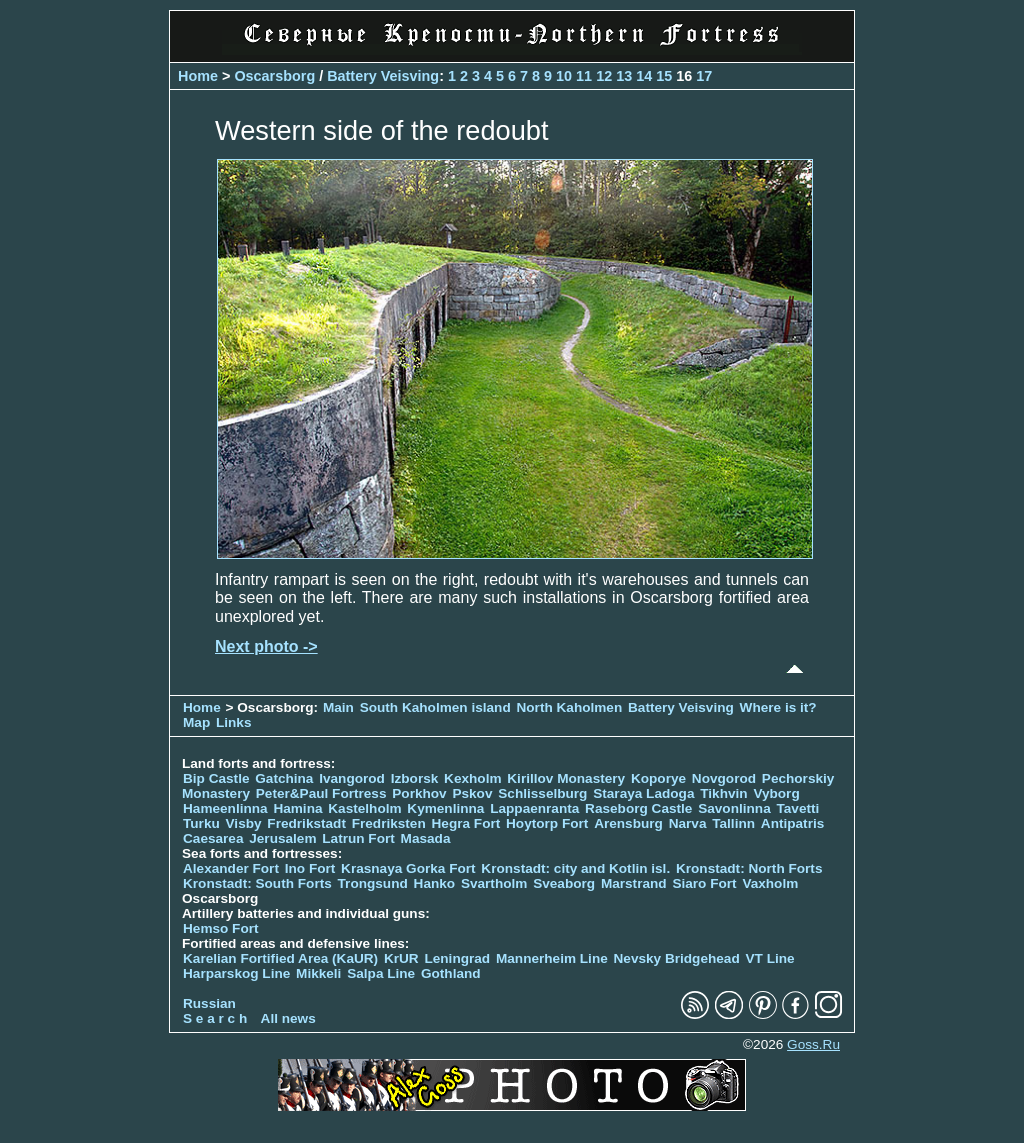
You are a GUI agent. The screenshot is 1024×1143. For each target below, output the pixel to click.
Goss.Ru (813, 1044)
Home (198, 76)
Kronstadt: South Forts (257, 883)
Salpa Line (381, 973)
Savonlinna (734, 808)
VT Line (770, 958)
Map (196, 722)
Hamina (297, 808)
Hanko (435, 883)
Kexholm (472, 778)
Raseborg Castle (638, 808)
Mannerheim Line (552, 958)
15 (664, 76)
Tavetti (797, 808)
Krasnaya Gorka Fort (408, 868)
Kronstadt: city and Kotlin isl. (575, 868)
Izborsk (415, 778)
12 (604, 76)
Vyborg (776, 793)
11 (584, 76)
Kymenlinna (445, 808)
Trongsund (373, 883)
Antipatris (792, 823)
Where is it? (778, 707)
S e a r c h (215, 1018)
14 (644, 76)
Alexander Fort (231, 868)
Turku (201, 823)
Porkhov (419, 793)
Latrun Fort (358, 838)
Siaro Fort (704, 883)
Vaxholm (770, 883)
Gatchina (284, 778)
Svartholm (494, 883)
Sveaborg (564, 883)
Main (338, 707)
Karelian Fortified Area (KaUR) (280, 958)
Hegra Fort (466, 823)
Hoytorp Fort (547, 823)
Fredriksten (389, 823)
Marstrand (634, 883)
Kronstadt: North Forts (749, 868)
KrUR (401, 958)
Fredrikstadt (306, 823)
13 (624, 76)
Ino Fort (310, 868)
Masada (426, 838)
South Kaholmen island (435, 707)
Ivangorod (352, 778)
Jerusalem (282, 838)
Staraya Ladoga (643, 793)
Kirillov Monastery (566, 778)
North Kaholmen (569, 707)
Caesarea (213, 838)
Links (234, 722)
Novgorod (724, 778)
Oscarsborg (274, 76)
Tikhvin (723, 793)
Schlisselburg (542, 793)
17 (704, 76)
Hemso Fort (221, 928)
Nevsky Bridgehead (677, 958)
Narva (688, 823)
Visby (244, 823)
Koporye (658, 778)
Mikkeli (318, 973)
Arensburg (628, 823)
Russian (209, 1003)
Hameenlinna (225, 808)
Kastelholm (364, 808)
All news (288, 1018)
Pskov (472, 793)
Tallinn (733, 823)
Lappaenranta (534, 808)
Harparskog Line (236, 973)
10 (564, 76)
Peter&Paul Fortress (321, 793)
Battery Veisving (383, 76)
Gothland (451, 973)
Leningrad (457, 958)
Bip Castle (216, 778)
